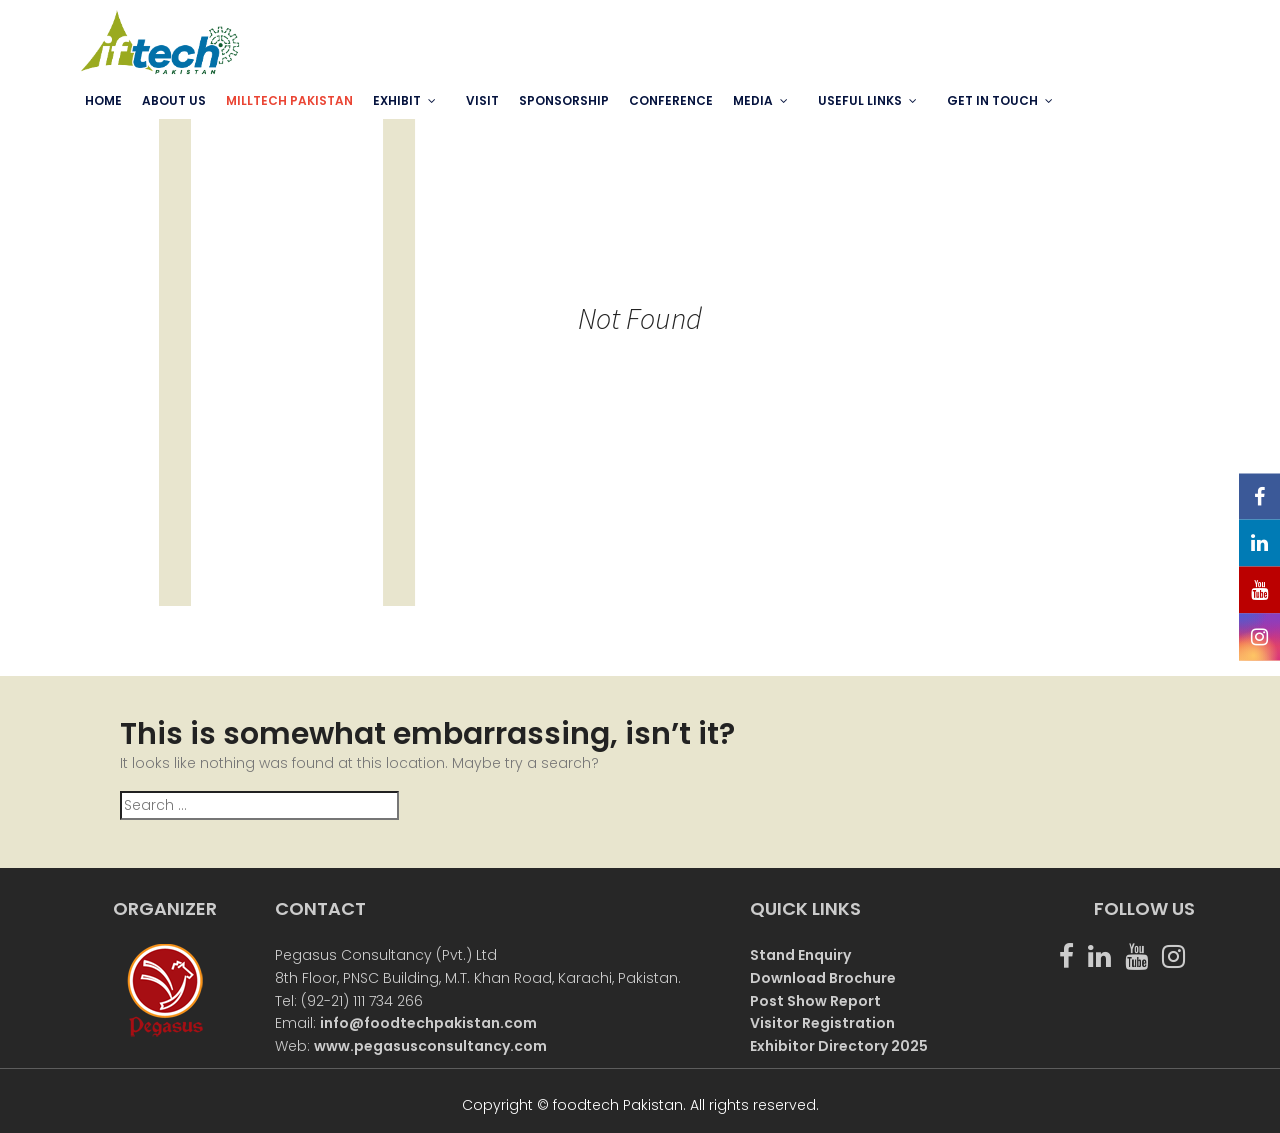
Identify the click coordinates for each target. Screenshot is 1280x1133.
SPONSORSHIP (564, 100)
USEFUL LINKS (860, 100)
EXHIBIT (397, 100)
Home (103, 100)
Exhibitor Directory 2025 (839, 1046)
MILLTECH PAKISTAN (289, 100)
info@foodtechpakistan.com (428, 1023)
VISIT (482, 100)
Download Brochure (823, 978)
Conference (671, 100)
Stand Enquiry (800, 955)
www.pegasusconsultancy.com (430, 1046)
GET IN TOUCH (992, 100)
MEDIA (753, 100)
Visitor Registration (822, 1023)
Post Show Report (815, 1001)
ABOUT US (174, 100)
